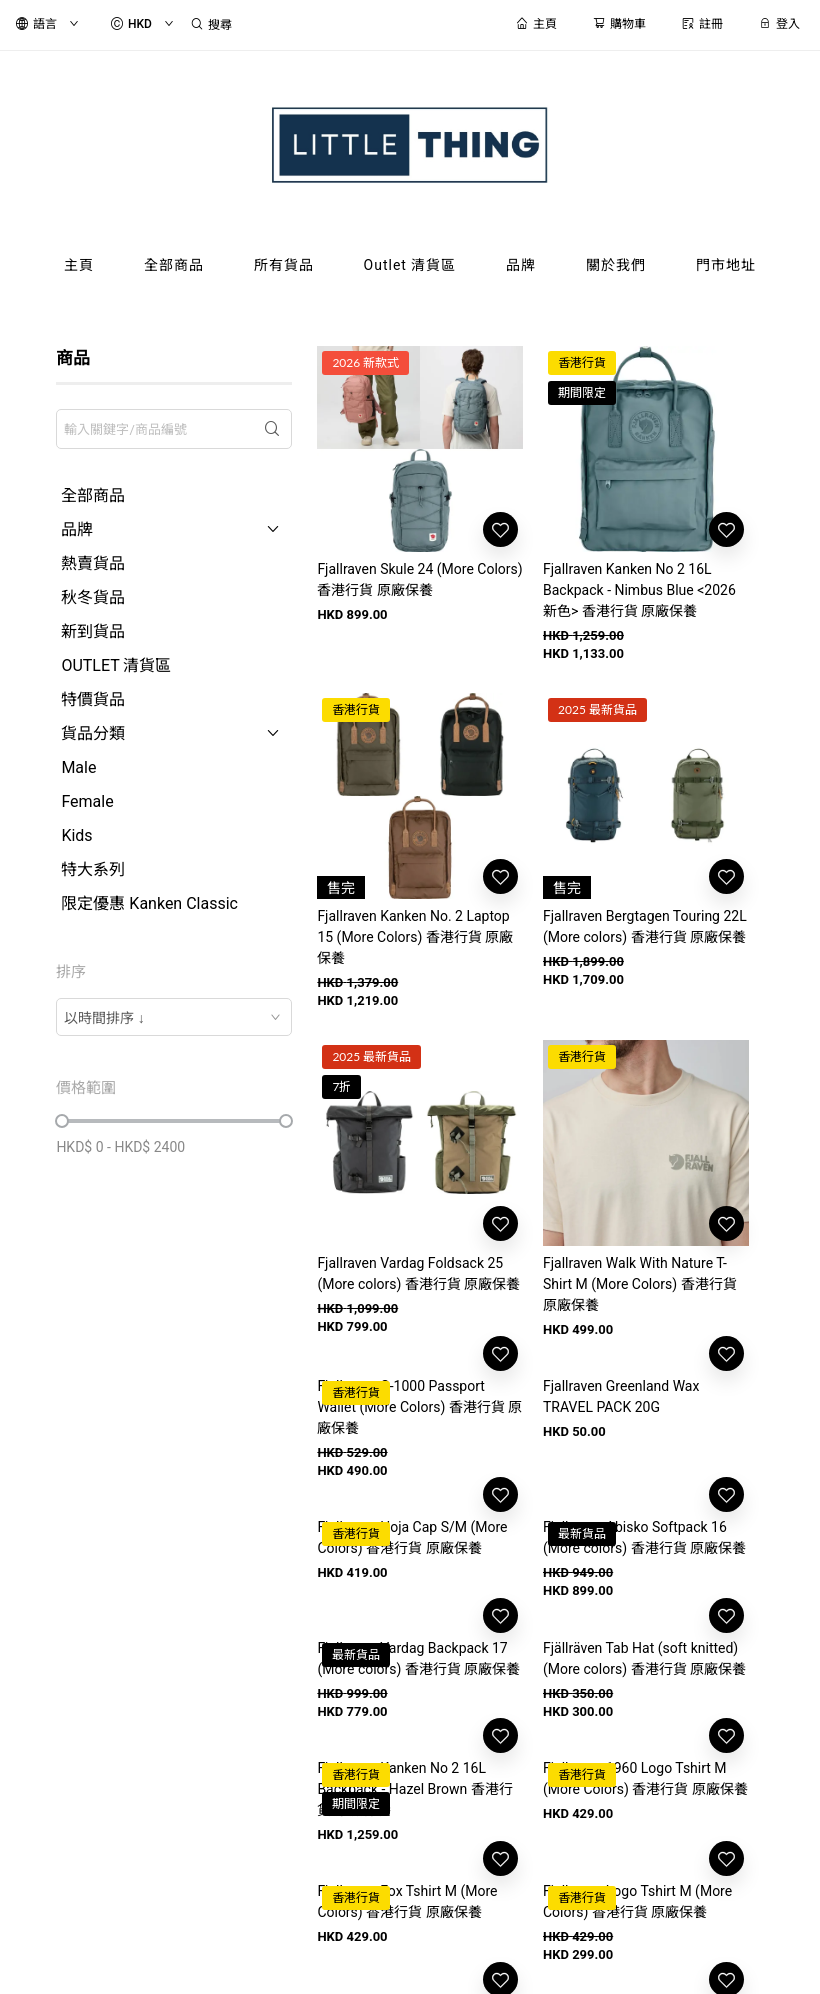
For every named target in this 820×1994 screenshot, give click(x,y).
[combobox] (174, 1017)
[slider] (62, 1121)
